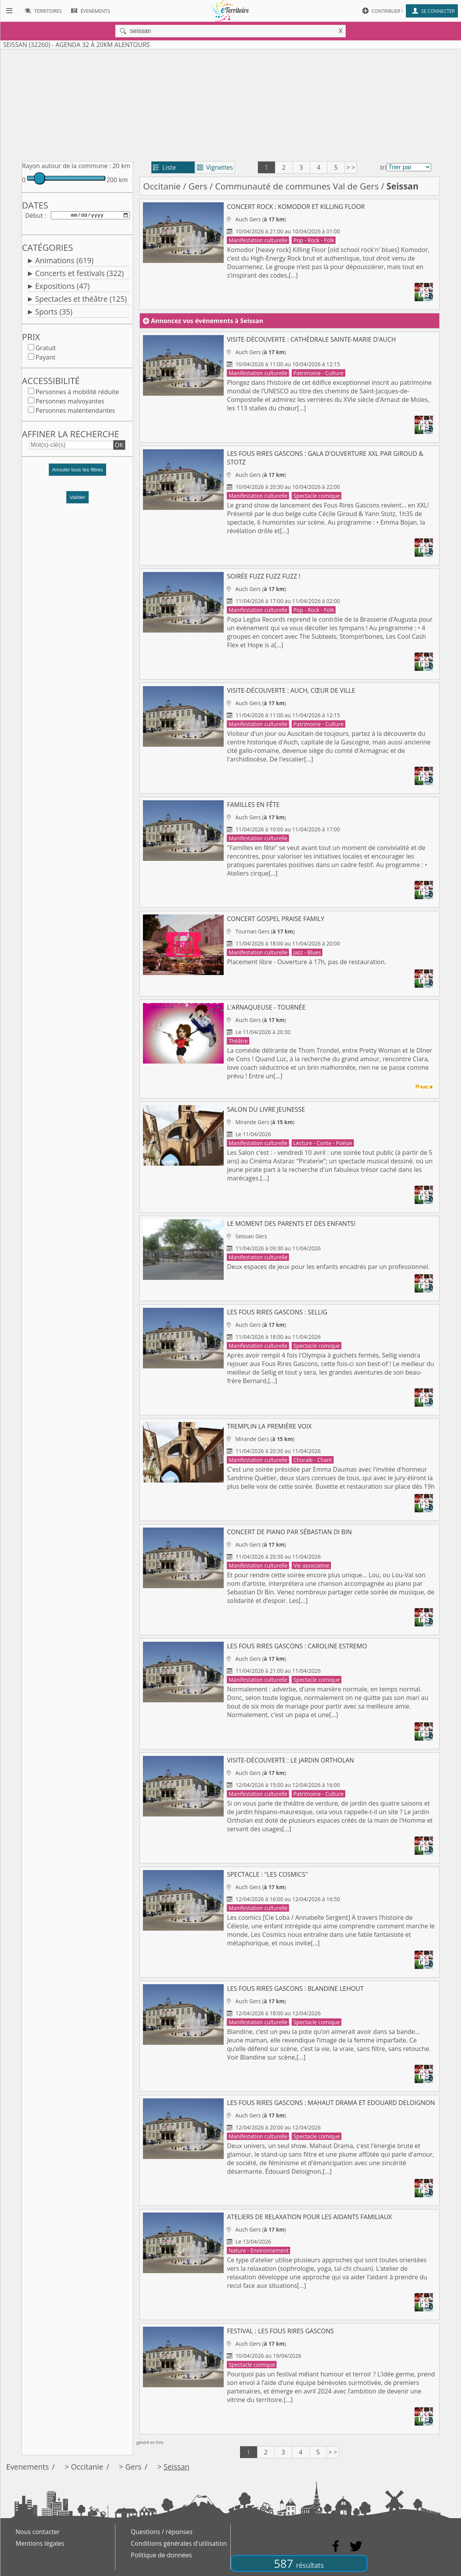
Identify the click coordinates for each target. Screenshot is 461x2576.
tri (383, 167)
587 (299, 2563)
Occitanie (162, 186)
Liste (164, 167)
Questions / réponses (162, 2531)
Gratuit (45, 349)
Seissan (177, 2466)
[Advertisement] (230, 103)
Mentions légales (40, 2543)
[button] (77, 474)
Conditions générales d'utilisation (179, 2543)
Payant (45, 359)
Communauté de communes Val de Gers (297, 186)
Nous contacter (38, 2531)
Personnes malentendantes (75, 412)
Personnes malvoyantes (69, 402)
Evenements (27, 2466)
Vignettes (215, 167)
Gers (197, 186)
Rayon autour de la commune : (66, 166)
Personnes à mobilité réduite (77, 393)
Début (34, 216)
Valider (77, 499)
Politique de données (161, 2555)
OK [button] (119, 446)
